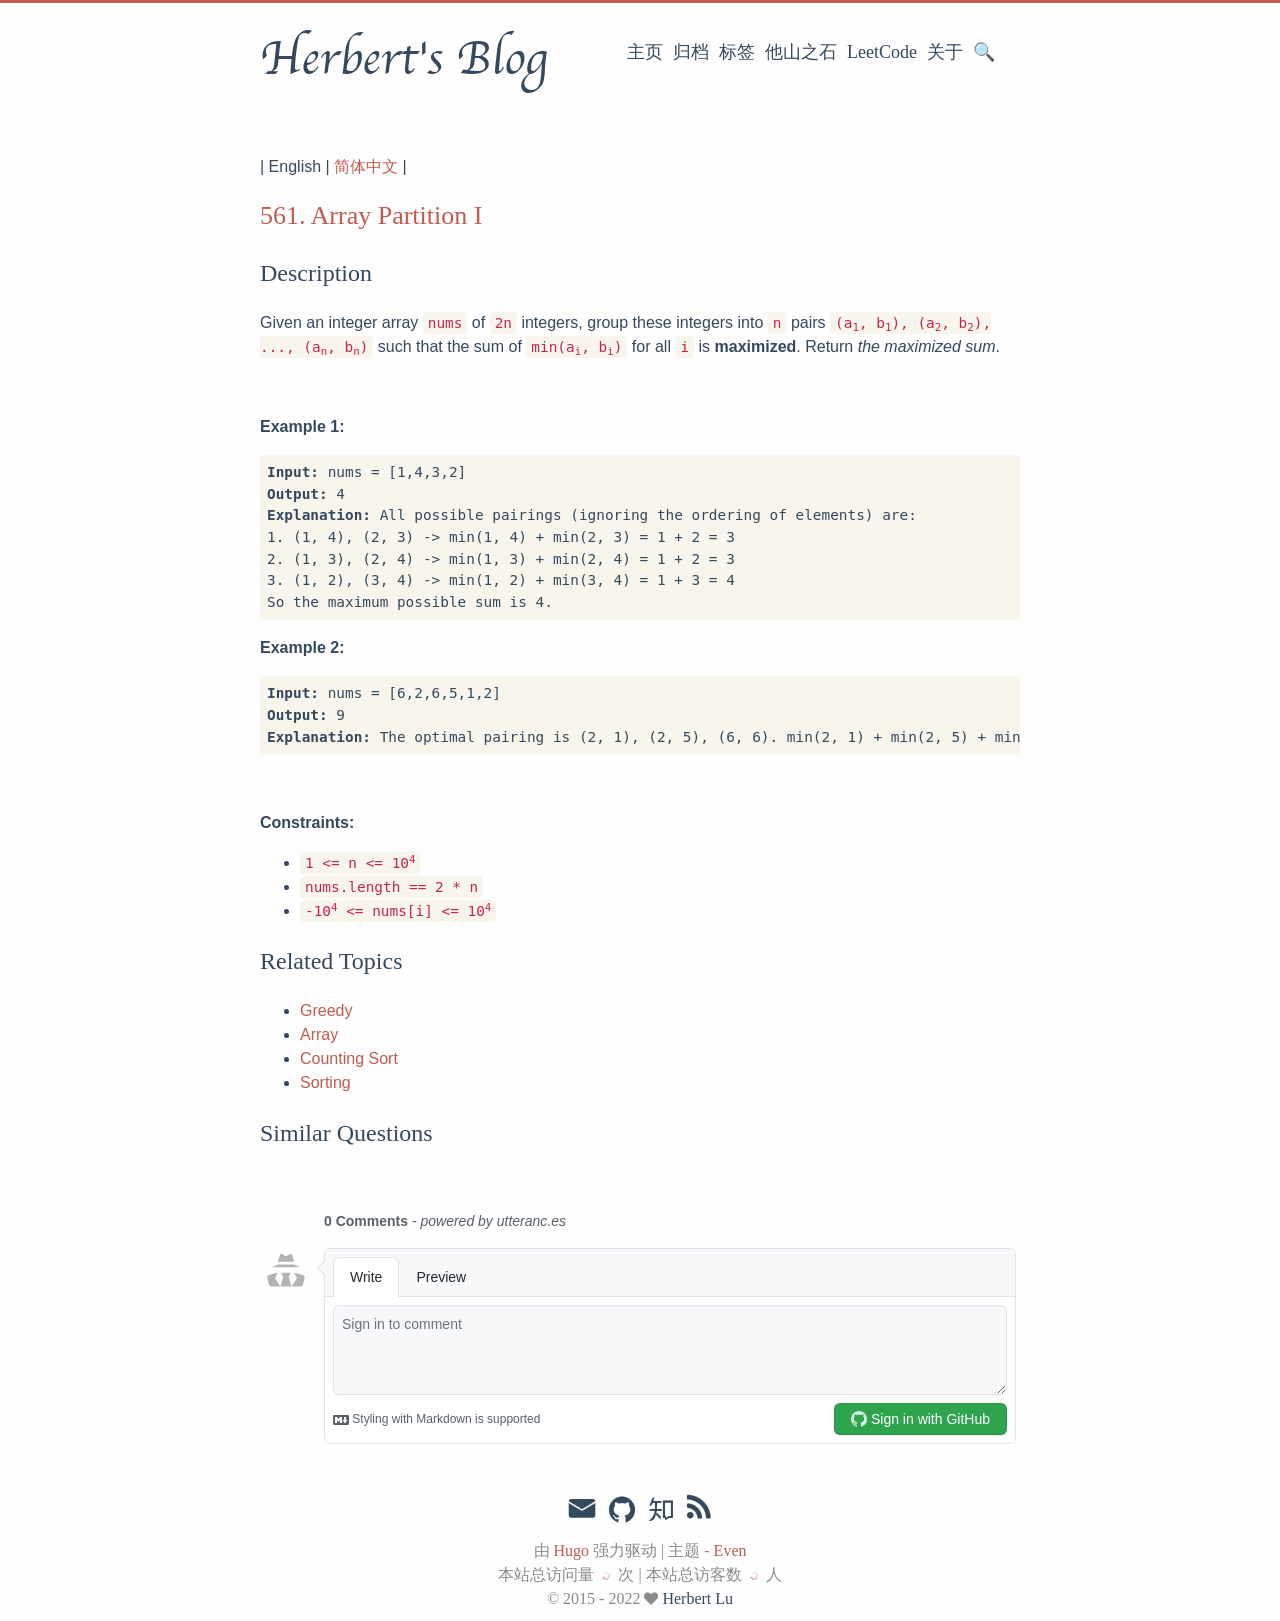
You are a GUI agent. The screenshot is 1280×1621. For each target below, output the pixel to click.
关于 (945, 52)
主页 (645, 52)
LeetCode (882, 52)
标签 (737, 52)
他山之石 (801, 52)
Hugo (572, 1550)
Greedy (326, 1010)
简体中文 (366, 166)
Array (319, 1034)
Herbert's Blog (403, 59)
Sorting (325, 1082)
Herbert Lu (697, 1598)
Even (730, 1550)
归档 (691, 52)
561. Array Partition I (371, 215)
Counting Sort (349, 1058)
